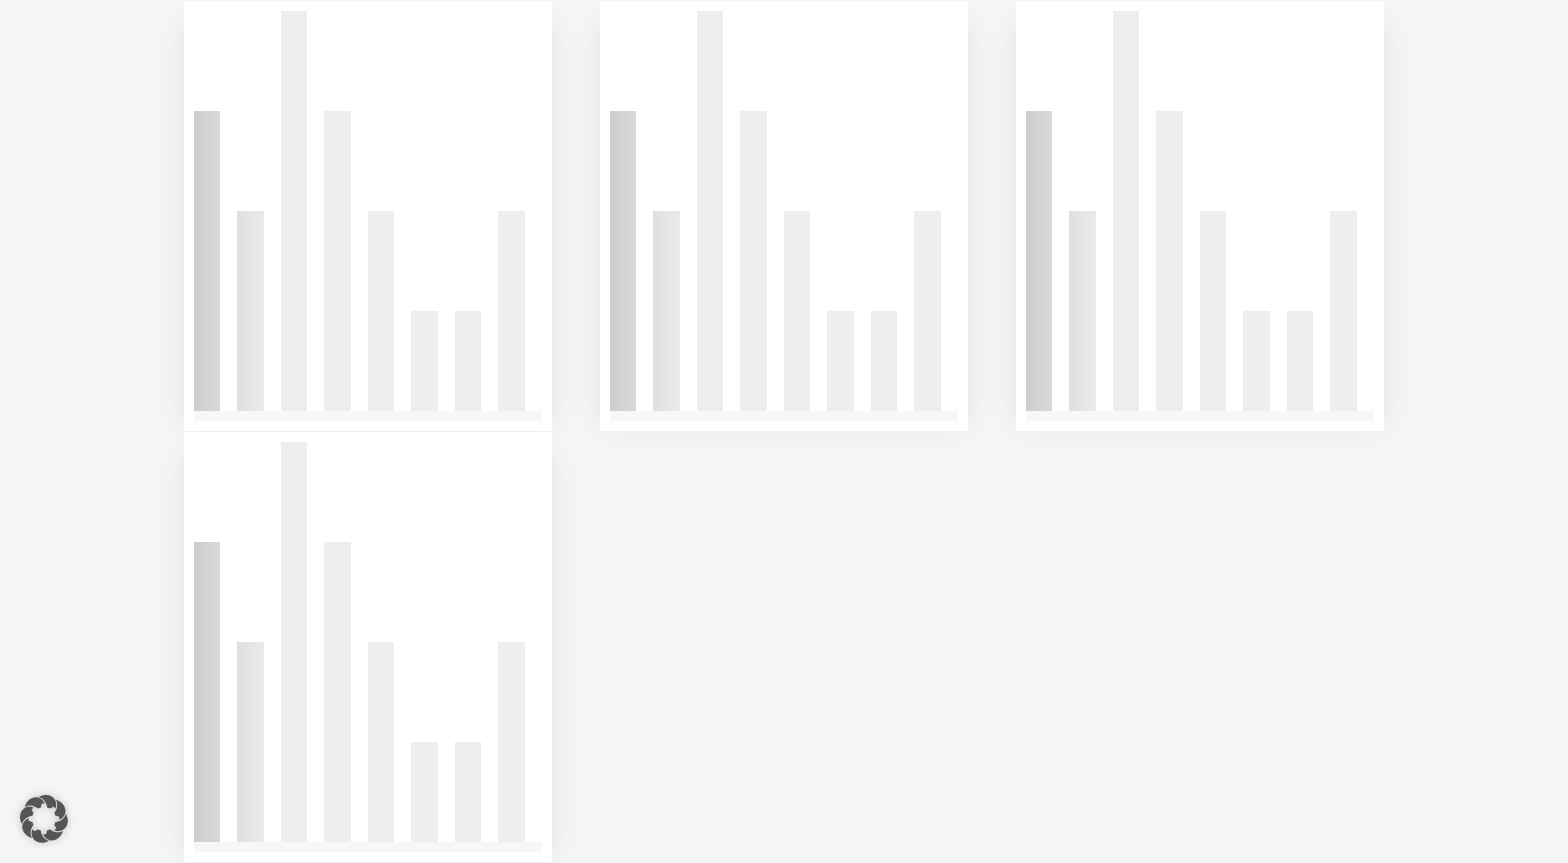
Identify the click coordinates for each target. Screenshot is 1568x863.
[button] (44, 819)
